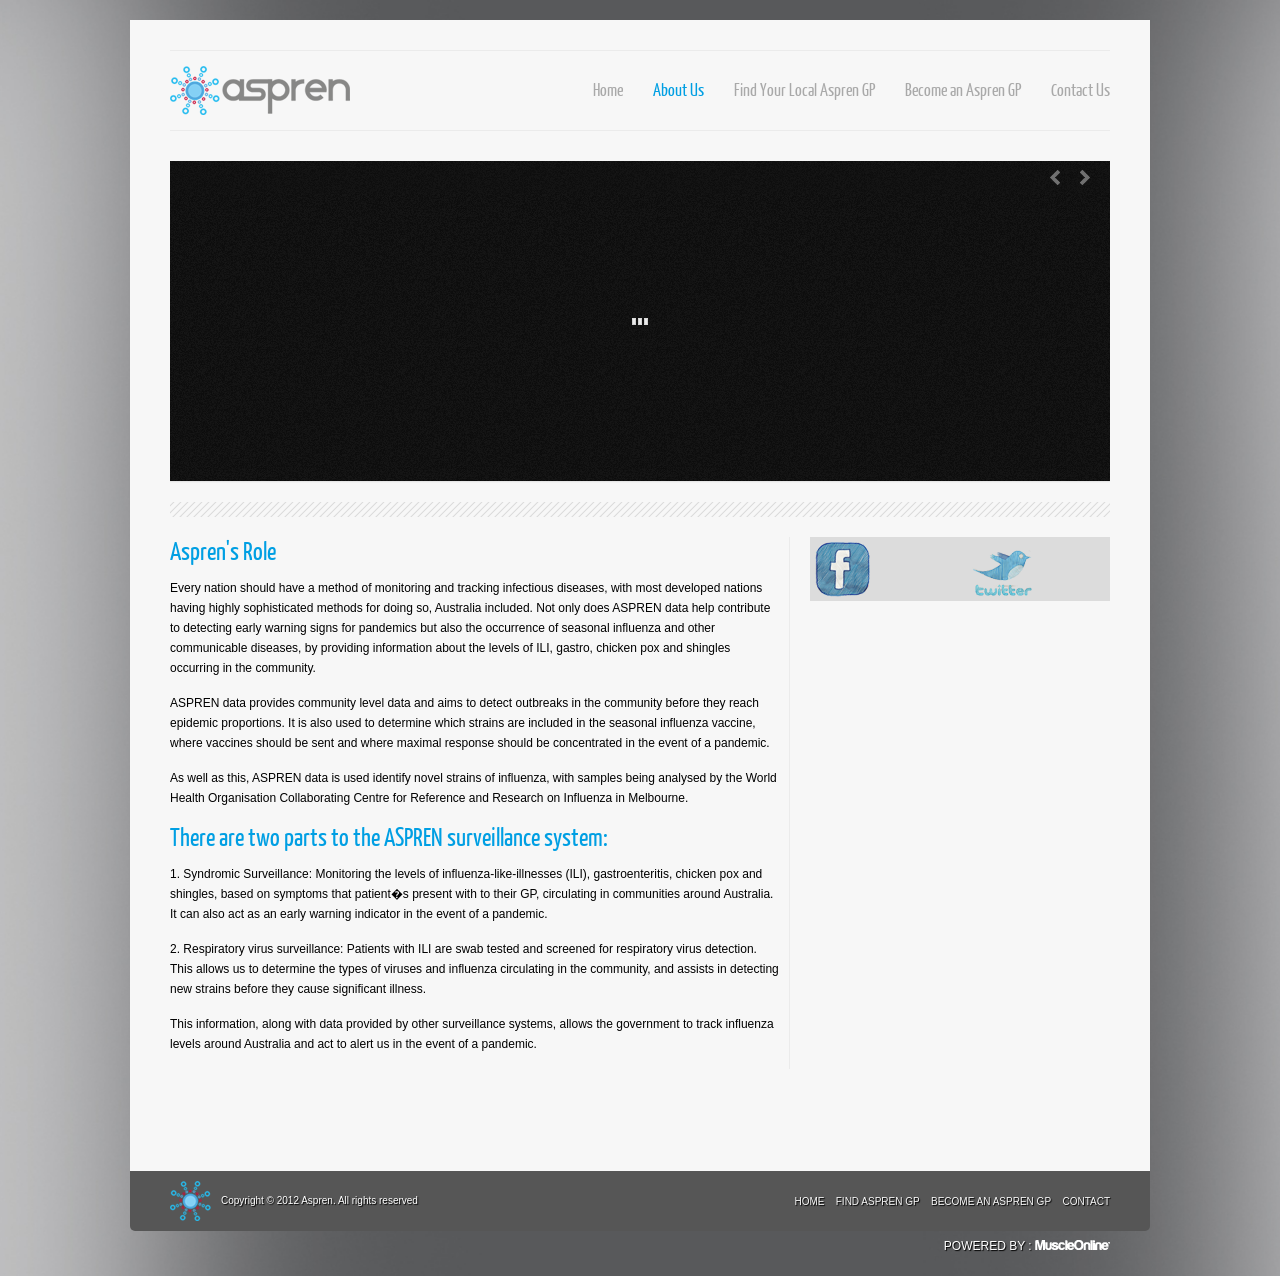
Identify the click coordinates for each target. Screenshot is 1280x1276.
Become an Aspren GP (963, 89)
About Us (678, 89)
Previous (1055, 177)
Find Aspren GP (878, 1201)
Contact (1086, 1201)
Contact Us (1080, 89)
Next (1085, 177)
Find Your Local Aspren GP (804, 89)
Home (608, 89)
